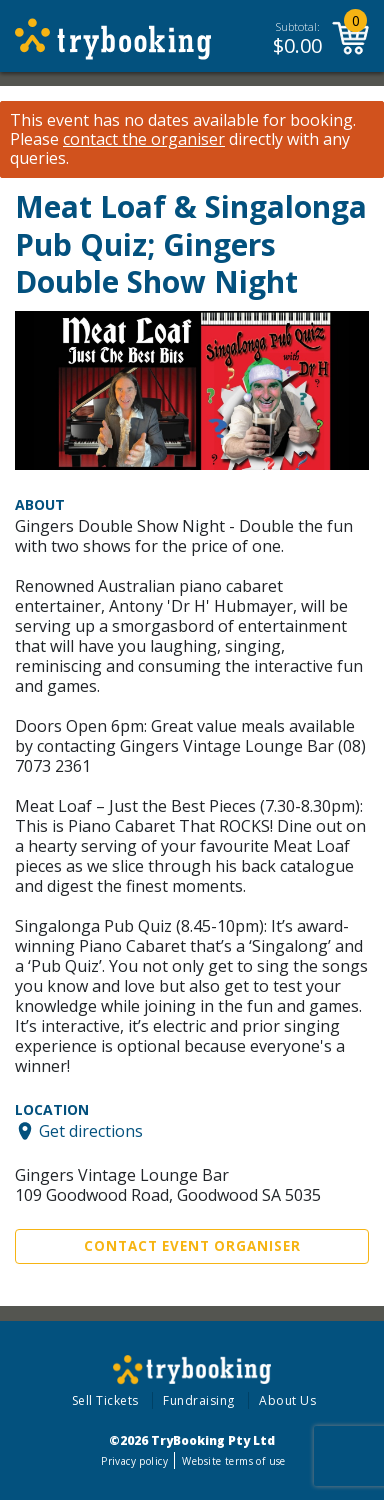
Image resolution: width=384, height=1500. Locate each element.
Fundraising (199, 1400)
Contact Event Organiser (192, 1246)
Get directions (91, 1131)
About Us (287, 1400)
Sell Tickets (105, 1400)
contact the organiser (144, 139)
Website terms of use (233, 1461)
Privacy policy (134, 1461)
